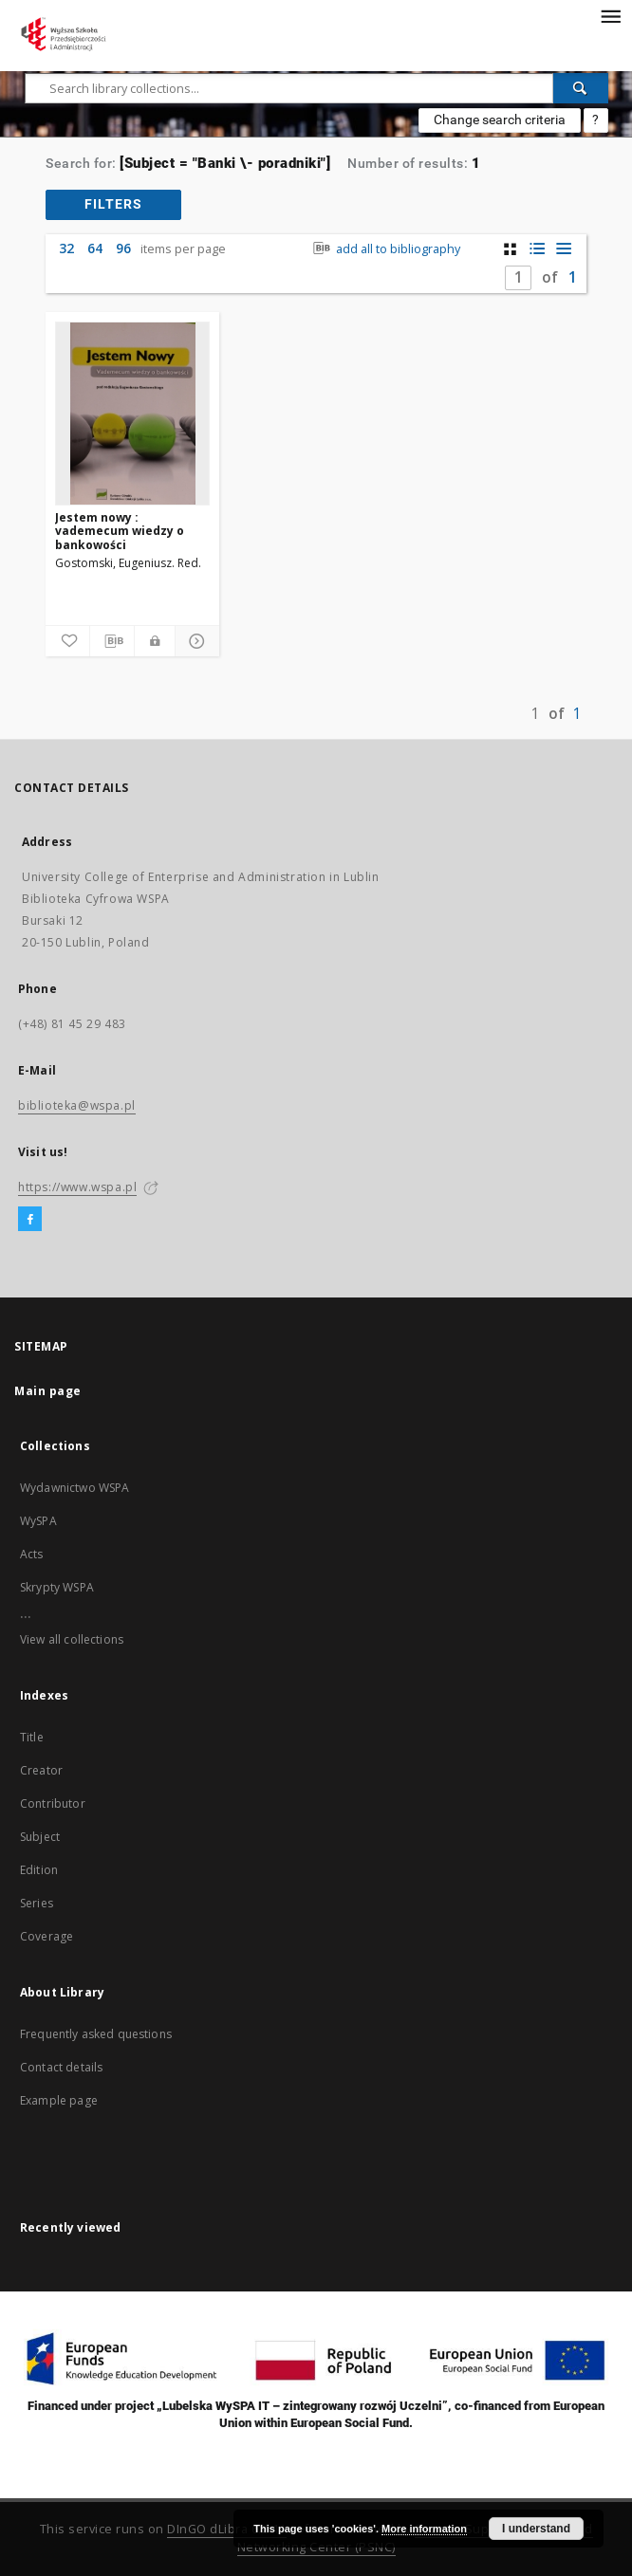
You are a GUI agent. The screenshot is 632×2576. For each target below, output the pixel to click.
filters (113, 204)
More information (424, 2528)
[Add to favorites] (67, 641)
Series (36, 1903)
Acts (32, 1554)
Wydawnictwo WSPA (74, 1488)
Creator (41, 1770)
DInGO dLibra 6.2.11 (227, 2529)
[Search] (580, 88)
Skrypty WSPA (57, 1587)
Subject (40, 1837)
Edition (39, 1870)
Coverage (46, 1936)
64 (94, 248)
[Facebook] (30, 1219)
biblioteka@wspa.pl (77, 1105)
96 (123, 248)
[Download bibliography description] (112, 641)
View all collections (71, 1639)
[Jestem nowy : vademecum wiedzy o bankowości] (132, 413)
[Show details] (194, 641)
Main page (48, 1391)
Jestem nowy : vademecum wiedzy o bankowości (119, 530)
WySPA (38, 1521)
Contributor (52, 1803)
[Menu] (610, 15)
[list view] (563, 249)
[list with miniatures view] (537, 249)
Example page (59, 2100)
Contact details (61, 2067)
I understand (536, 2528)
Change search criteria (500, 119)
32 (66, 248)
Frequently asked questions (96, 2034)
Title (32, 1737)
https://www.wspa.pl (77, 1187)
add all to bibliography (384, 249)
